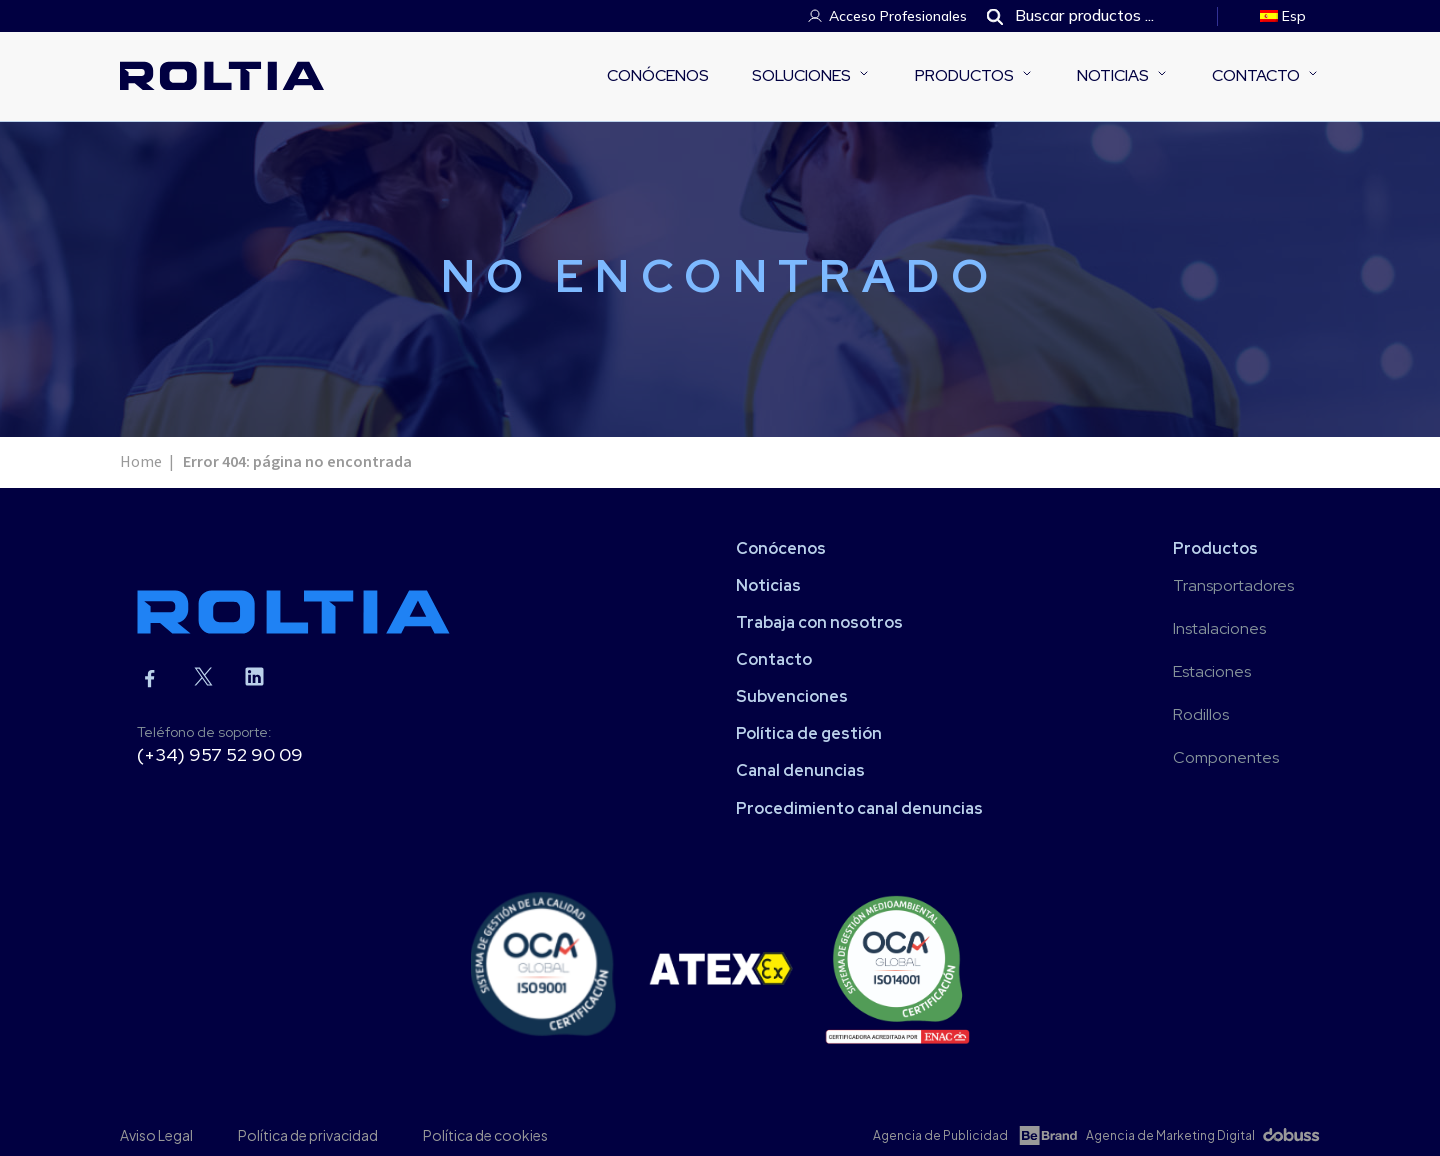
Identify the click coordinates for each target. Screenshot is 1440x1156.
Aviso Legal (156, 1135)
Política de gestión (809, 733)
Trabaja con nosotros (819, 622)
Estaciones (1212, 671)
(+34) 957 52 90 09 (220, 754)
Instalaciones (1219, 628)
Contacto (1256, 75)
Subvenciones (792, 696)
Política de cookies (485, 1135)
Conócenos (658, 75)
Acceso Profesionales (898, 16)
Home (141, 462)
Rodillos (1201, 714)
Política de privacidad (308, 1135)
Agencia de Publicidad (940, 1135)
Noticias (1113, 75)
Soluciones (801, 75)
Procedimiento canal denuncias (859, 808)
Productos (964, 75)
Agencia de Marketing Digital (1170, 1135)
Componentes (1226, 757)
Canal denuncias (800, 770)
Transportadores (1233, 585)
